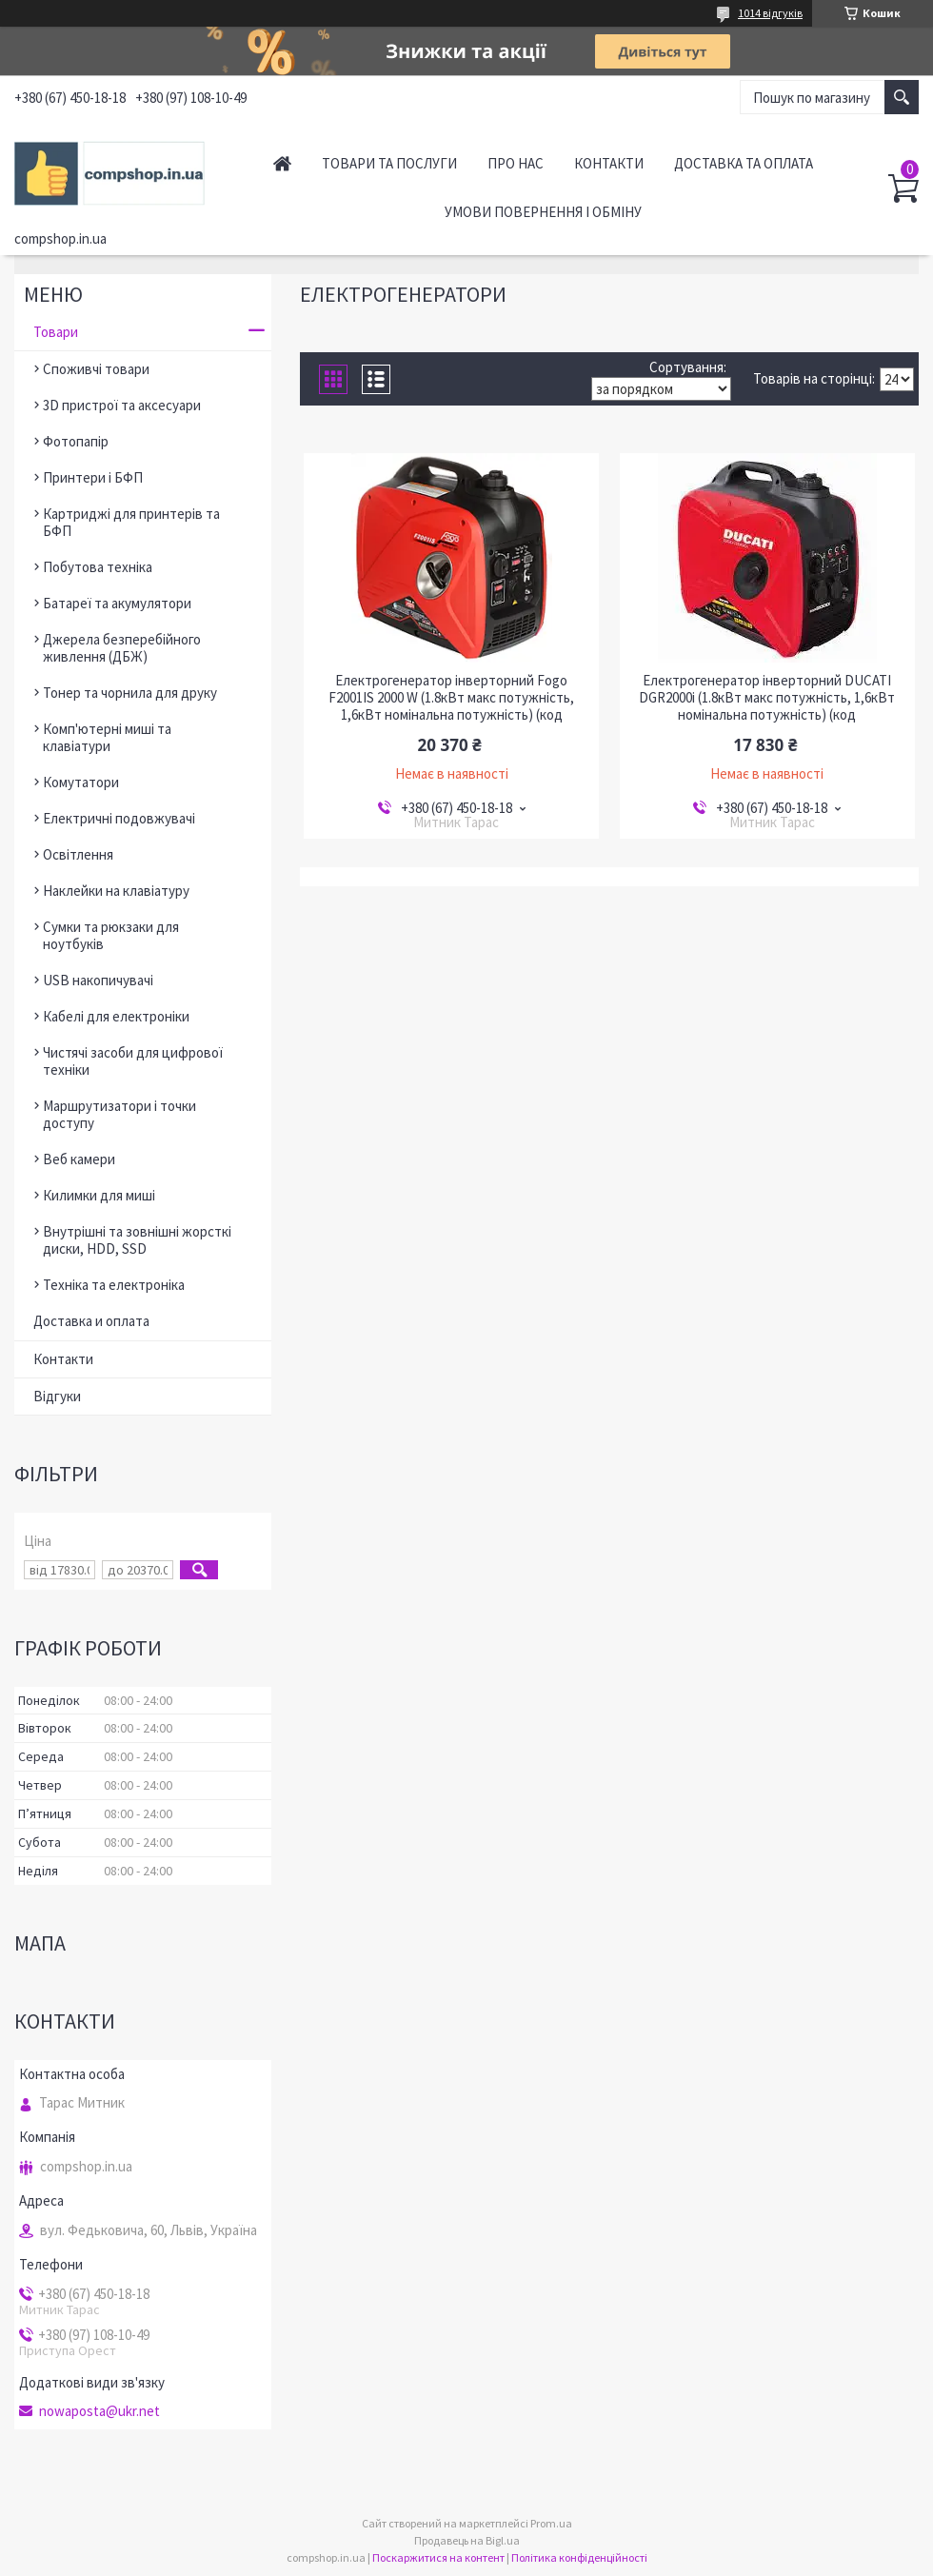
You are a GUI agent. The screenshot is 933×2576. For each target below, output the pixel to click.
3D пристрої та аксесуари (122, 405)
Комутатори (81, 782)
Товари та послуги (389, 163)
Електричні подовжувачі (119, 818)
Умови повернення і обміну (543, 212)
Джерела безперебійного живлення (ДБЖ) (122, 647)
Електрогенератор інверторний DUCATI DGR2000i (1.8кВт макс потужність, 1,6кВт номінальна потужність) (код (767, 697)
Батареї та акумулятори (117, 603)
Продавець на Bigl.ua (467, 2540)
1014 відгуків (770, 13)
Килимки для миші (99, 1195)
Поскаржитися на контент (438, 2557)
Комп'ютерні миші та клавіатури (107, 737)
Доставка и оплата (91, 1321)
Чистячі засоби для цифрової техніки (133, 1061)
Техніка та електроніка (114, 1285)
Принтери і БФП (93, 477)
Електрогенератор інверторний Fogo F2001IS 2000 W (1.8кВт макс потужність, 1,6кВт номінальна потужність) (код (451, 697)
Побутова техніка (97, 567)
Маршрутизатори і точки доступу (119, 1114)
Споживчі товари (96, 369)
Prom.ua (551, 2523)
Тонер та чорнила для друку (130, 693)
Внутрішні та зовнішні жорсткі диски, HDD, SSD (137, 1240)
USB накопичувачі (98, 980)
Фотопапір (76, 441)
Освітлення (78, 854)
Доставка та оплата (743, 163)
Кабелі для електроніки (116, 1016)
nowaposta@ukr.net (99, 2411)
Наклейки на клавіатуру (116, 891)
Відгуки (57, 1396)
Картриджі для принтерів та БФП (131, 522)
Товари (55, 332)
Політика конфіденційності (579, 2557)
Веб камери (79, 1159)
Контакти (609, 163)
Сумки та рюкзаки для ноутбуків (111, 935)
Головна (282, 163)
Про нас (515, 163)
